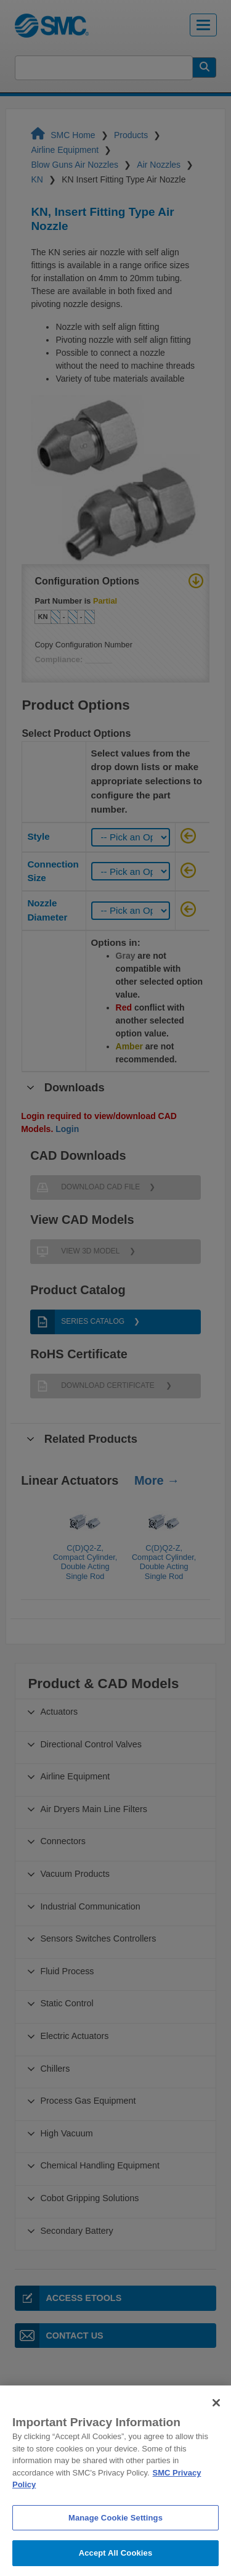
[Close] (216, 2425)
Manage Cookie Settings (115, 2540)
